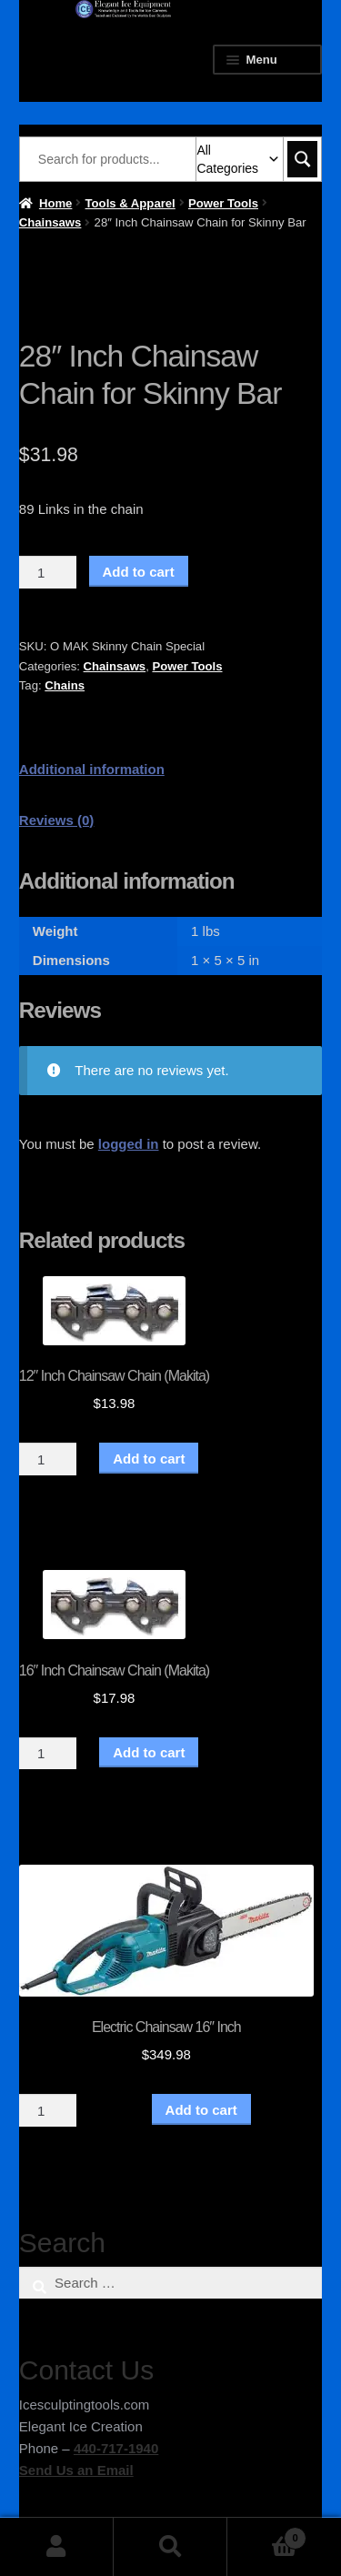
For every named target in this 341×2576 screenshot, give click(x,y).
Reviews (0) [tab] (57, 820)
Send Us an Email (76, 2470)
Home (55, 203)
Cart (266, 2535)
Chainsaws (50, 222)
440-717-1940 (116, 2448)
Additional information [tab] (92, 769)
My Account (57, 2547)
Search (170, 2547)
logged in (128, 1144)
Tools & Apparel (130, 203)
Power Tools (223, 203)
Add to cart (139, 571)
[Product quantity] (48, 572)
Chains (65, 685)
